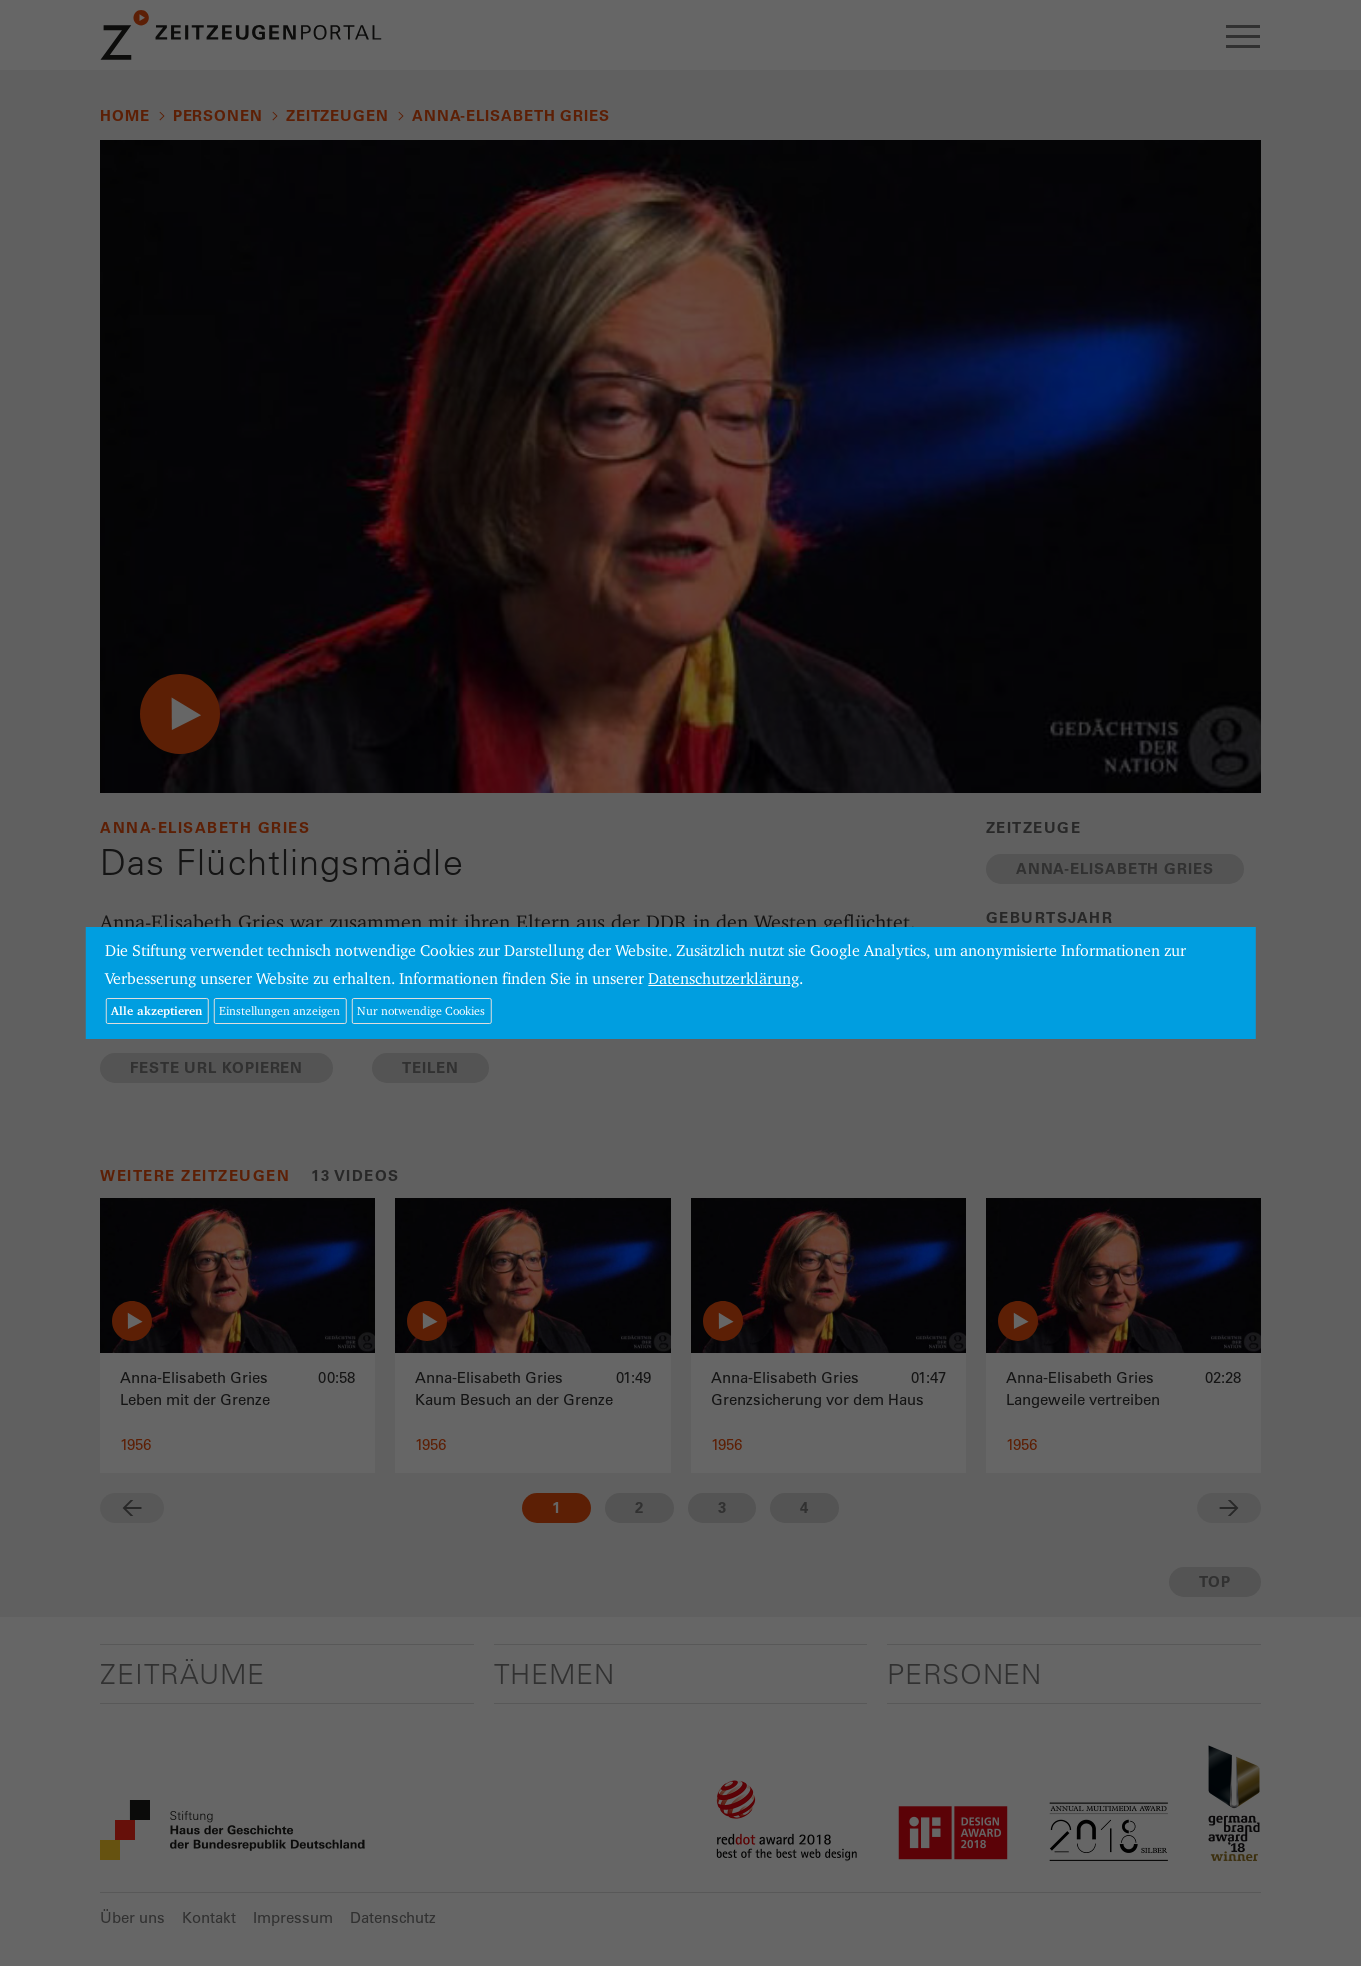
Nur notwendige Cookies (421, 1010)
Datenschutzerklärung (723, 978)
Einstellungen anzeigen (279, 1010)
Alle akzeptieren (156, 1010)
